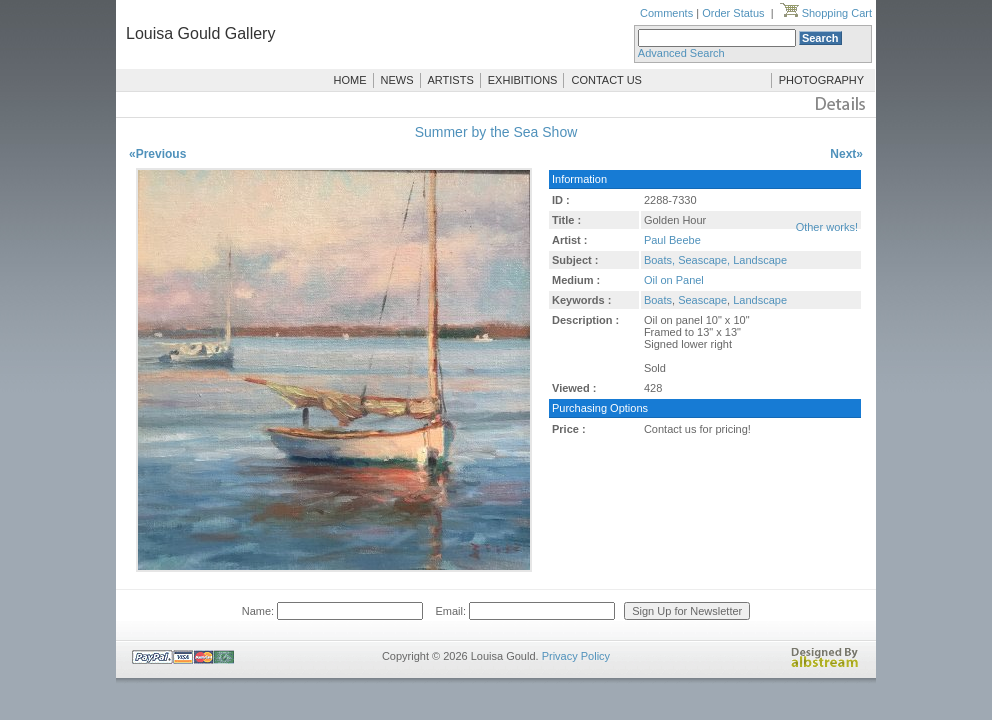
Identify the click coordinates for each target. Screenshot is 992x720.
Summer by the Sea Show (496, 132)
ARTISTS (451, 80)
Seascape (702, 300)
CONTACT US (606, 80)
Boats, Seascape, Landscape (715, 260)
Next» (846, 154)
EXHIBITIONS (523, 80)
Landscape (760, 300)
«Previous (157, 154)
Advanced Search (681, 53)
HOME (350, 80)
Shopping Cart (826, 13)
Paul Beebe (672, 240)
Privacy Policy (576, 656)
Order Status (733, 13)
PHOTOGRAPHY (821, 80)
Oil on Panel (674, 280)
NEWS (397, 80)
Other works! (827, 227)
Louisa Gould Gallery (200, 33)
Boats (658, 300)
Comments (666, 13)
